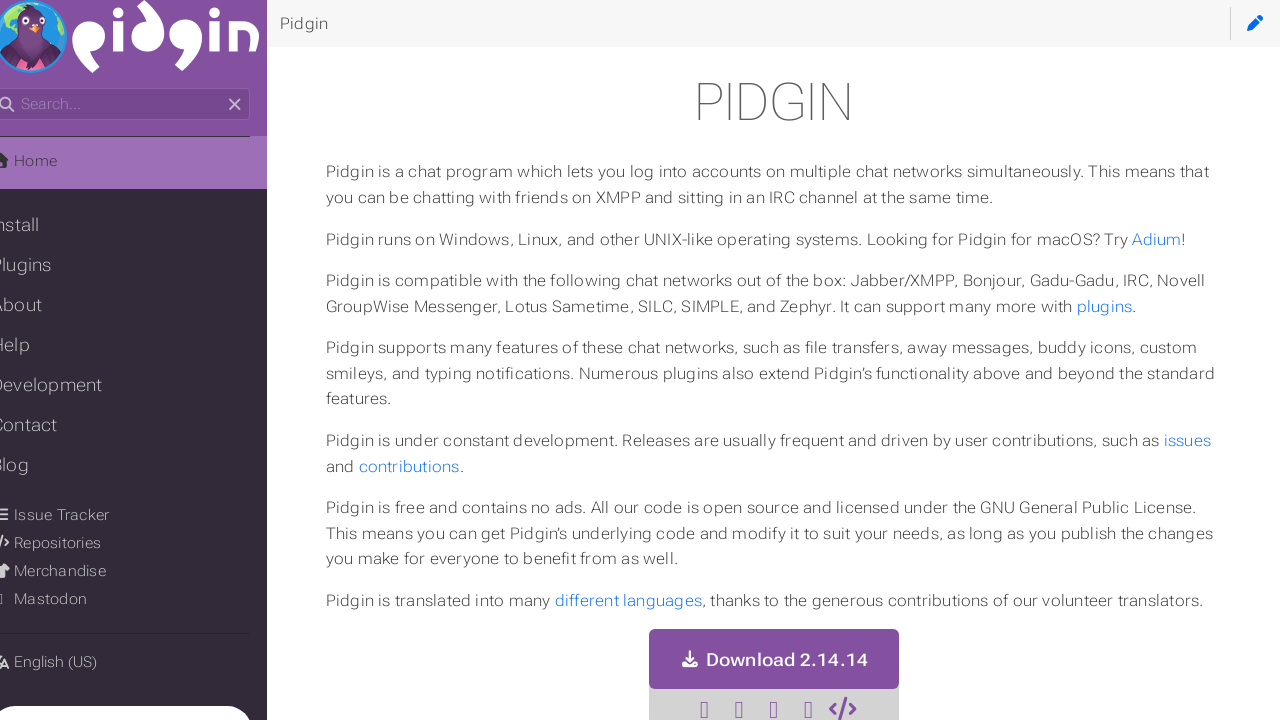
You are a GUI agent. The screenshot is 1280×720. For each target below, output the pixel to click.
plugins (1184, 306)
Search (17, 88)
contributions (487, 466)
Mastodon (64, 599)
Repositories (71, 543)
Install (40, 225)
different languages (654, 600)
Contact (49, 425)
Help (35, 345)
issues (375, 466)
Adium (1183, 239)
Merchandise (73, 571)
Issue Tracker (75, 515)
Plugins (46, 265)
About (41, 305)
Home (49, 161)
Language (39, 649)
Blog (35, 465)
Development (72, 385)
